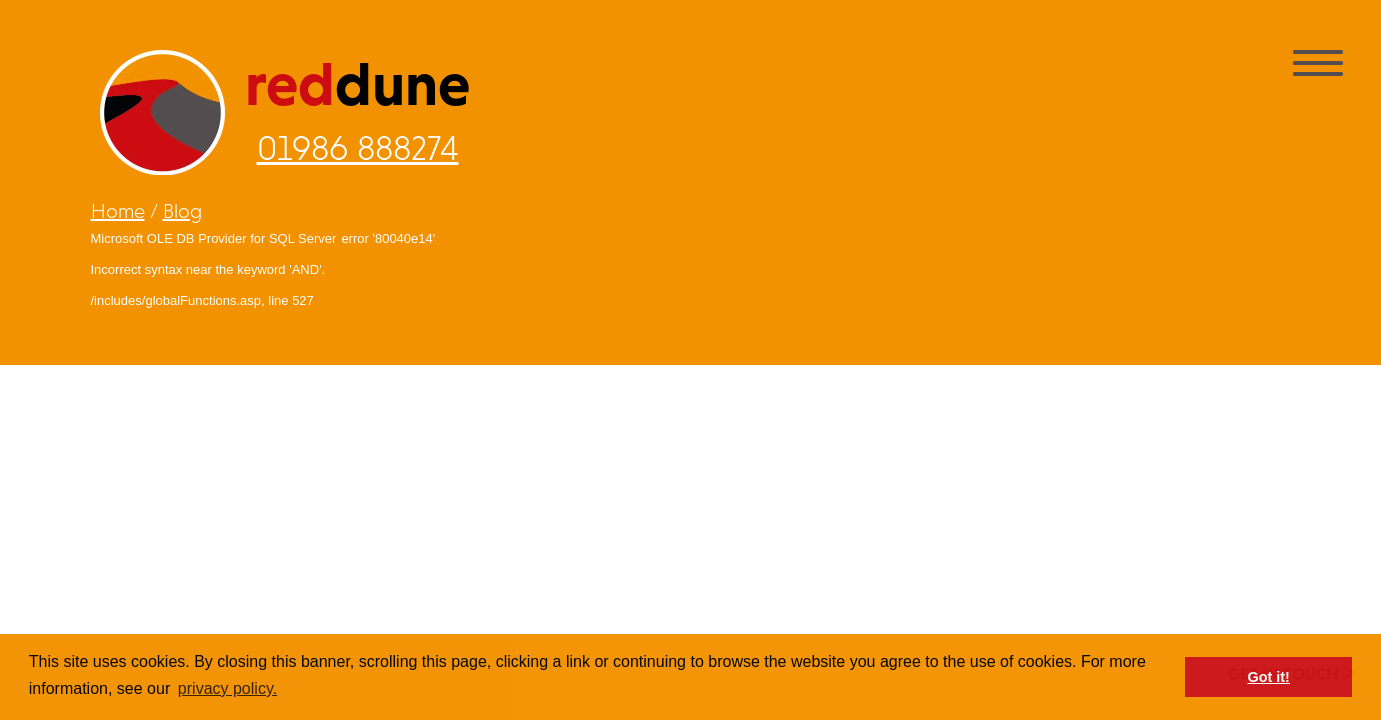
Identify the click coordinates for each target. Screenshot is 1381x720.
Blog (182, 211)
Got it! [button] (1269, 677)
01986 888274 (358, 148)
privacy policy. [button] (227, 688)
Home (118, 211)
